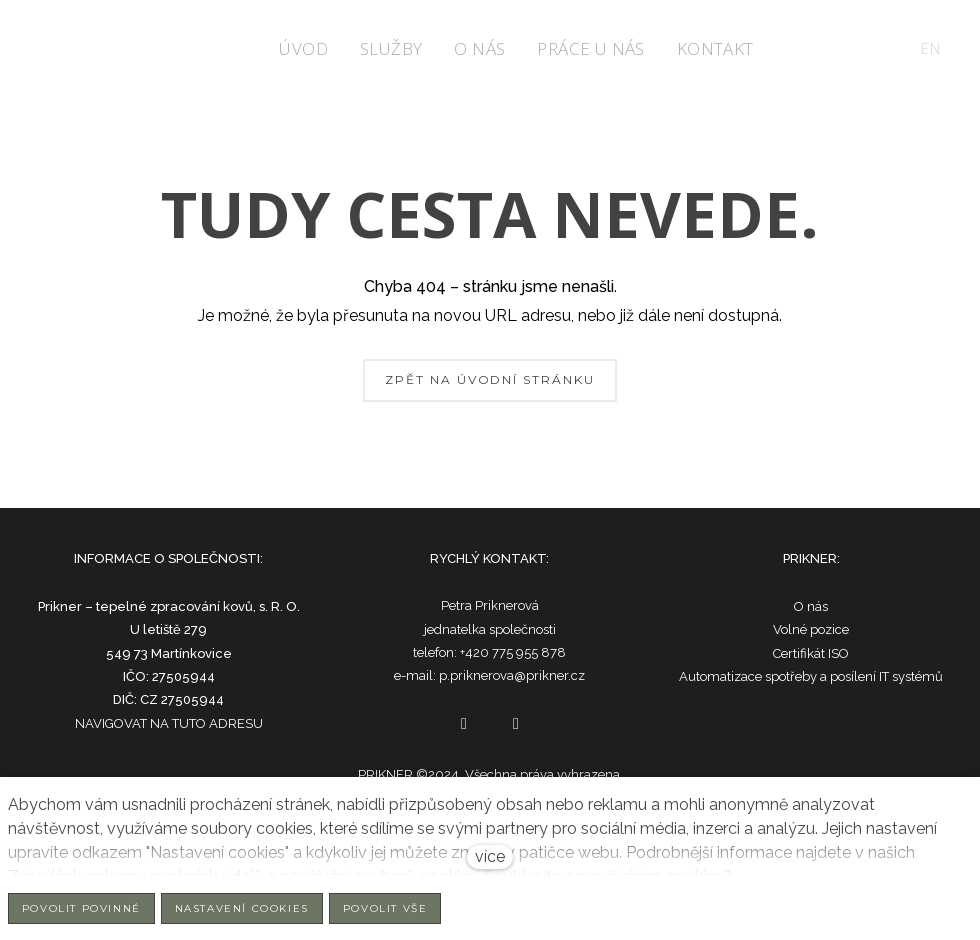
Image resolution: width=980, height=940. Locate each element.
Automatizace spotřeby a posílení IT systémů (811, 676)
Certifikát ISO (811, 653)
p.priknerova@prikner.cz (512, 675)
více (490, 856)
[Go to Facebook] (464, 724)
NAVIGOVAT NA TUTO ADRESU (169, 723)
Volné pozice (811, 629)
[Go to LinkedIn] (516, 724)
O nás (811, 606)
